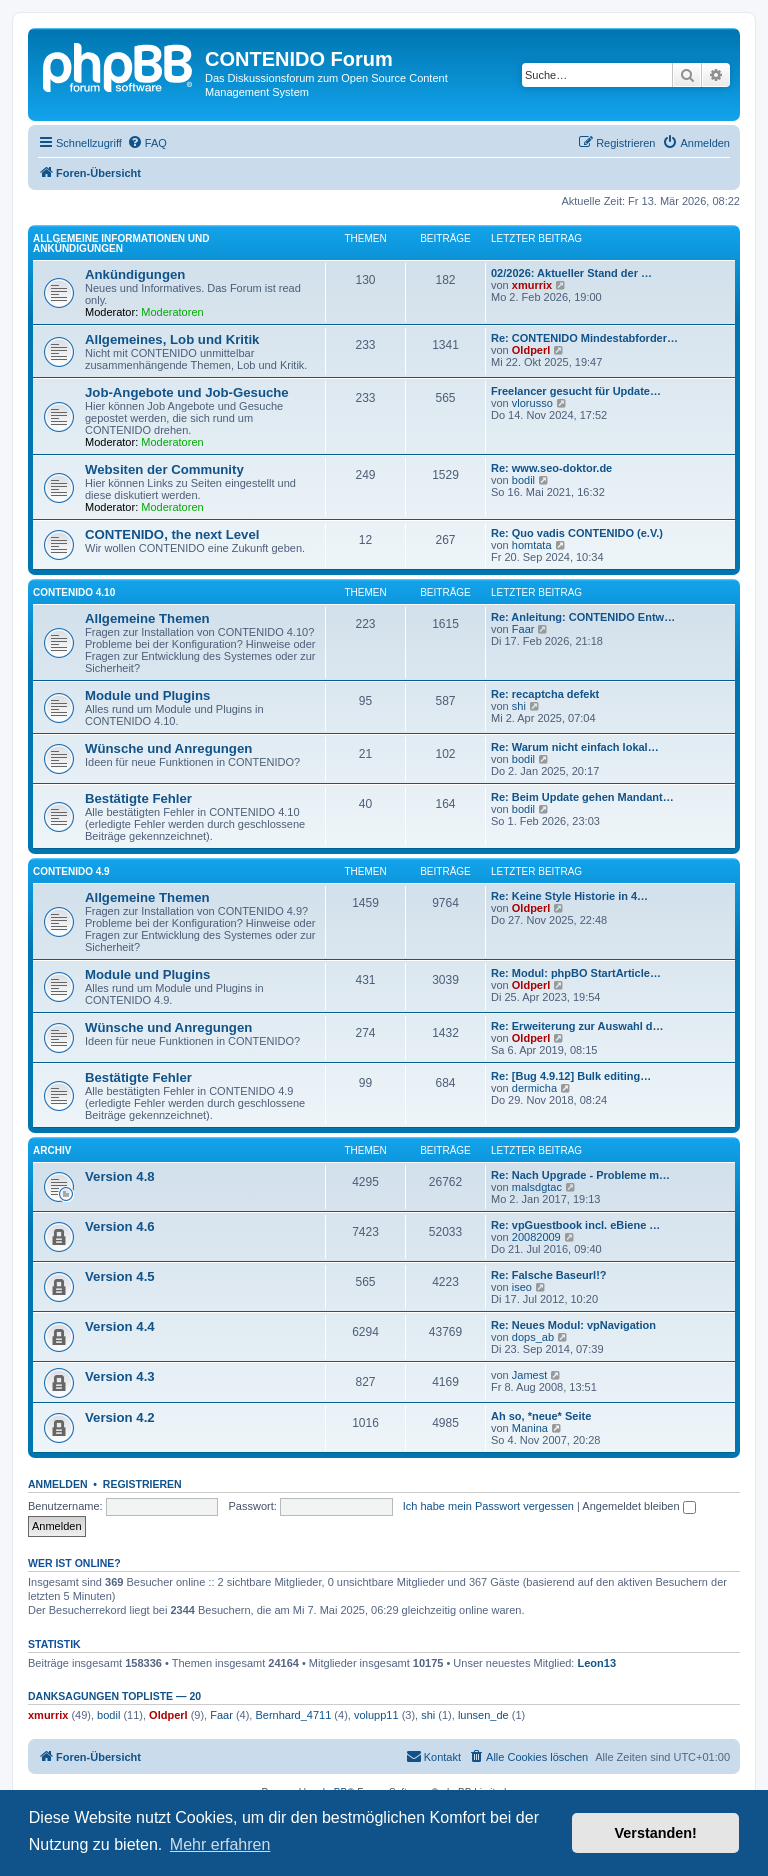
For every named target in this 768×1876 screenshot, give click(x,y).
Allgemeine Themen (147, 618)
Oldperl (531, 350)
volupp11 (376, 1715)
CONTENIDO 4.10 (74, 592)
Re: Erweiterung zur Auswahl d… (577, 1026)
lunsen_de (483, 1715)
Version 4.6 (120, 1226)
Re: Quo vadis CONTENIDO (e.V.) (577, 533)
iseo (522, 1287)
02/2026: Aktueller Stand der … (571, 273)
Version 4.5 (120, 1276)
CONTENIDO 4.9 (71, 871)
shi (519, 706)
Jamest (529, 1375)
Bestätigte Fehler (138, 798)
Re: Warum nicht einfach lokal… (575, 747)
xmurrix (532, 285)
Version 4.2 (120, 1417)
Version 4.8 (120, 1176)
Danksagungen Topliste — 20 (114, 1696)
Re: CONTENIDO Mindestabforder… (584, 338)
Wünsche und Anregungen (168, 748)
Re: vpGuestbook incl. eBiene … (575, 1225)
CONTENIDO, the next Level (172, 534)
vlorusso (532, 403)
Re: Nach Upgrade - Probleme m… (580, 1175)
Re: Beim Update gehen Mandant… (582, 797)
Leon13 (597, 1663)
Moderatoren (172, 312)
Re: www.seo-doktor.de (551, 468)
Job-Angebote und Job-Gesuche (187, 392)
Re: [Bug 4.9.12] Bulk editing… (571, 1076)
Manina (530, 1428)
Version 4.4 (120, 1326)
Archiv (52, 1150)
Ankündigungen (135, 274)
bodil (523, 480)
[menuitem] (147, 143)
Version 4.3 (120, 1376)
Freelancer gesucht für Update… (576, 391)
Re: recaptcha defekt (545, 694)
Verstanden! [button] (656, 1833)
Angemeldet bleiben (638, 1506)
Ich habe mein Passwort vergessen (488, 1506)
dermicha (534, 1088)
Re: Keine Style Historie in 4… (569, 896)
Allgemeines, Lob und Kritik (172, 339)
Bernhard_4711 (293, 1715)
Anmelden (58, 1484)
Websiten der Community (164, 469)
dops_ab (533, 1337)
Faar (523, 629)
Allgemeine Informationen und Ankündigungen (121, 243)
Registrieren (142, 1484)
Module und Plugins (147, 695)
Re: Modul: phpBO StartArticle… (576, 973)
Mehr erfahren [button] (220, 1844)
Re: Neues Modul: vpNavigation (573, 1325)
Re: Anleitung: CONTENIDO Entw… (583, 617)
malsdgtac (537, 1187)
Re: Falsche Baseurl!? (549, 1275)
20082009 (536, 1237)
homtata (532, 545)
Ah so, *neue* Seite (541, 1416)
